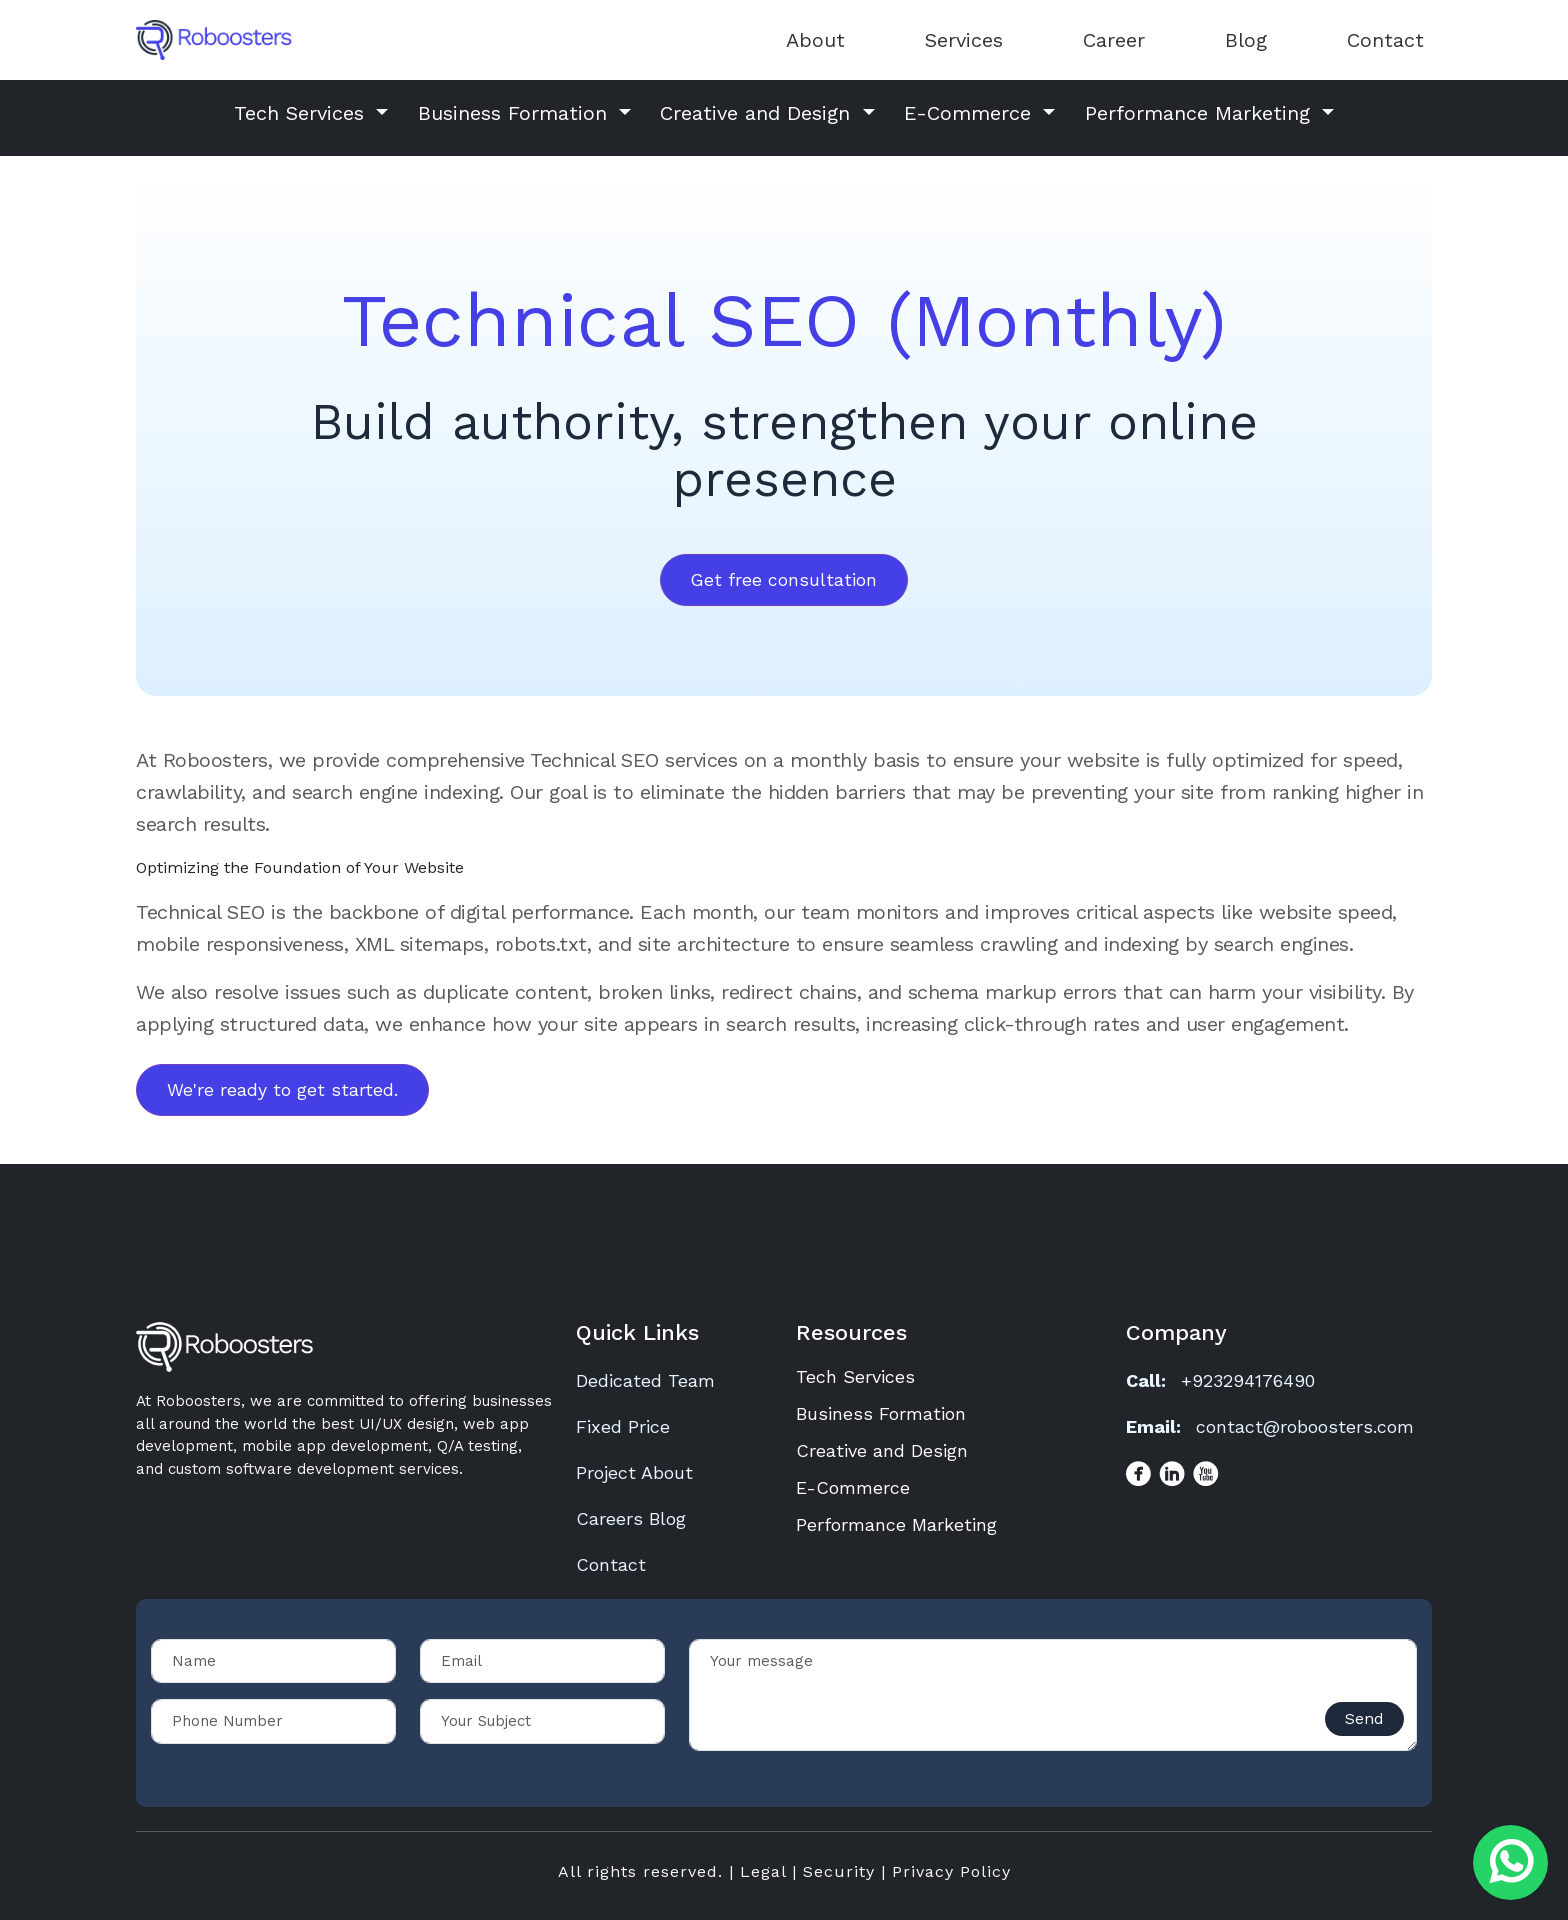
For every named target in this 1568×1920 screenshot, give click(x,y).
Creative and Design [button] (758, 113)
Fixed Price (623, 1426)
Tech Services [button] (302, 113)
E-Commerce (853, 1487)
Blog (1246, 40)
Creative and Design (882, 1450)
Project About (634, 1472)
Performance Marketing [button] (1201, 113)
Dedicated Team (645, 1380)
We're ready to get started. (282, 1090)
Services (964, 40)
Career (1114, 40)
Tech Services (855, 1376)
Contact (1385, 40)
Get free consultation (784, 580)
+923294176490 (1248, 1380)
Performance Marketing (896, 1524)
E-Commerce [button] (971, 113)
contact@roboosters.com (1305, 1426)
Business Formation (881, 1413)
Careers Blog (631, 1518)
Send (1364, 1718)
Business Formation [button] (516, 113)
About (815, 40)
